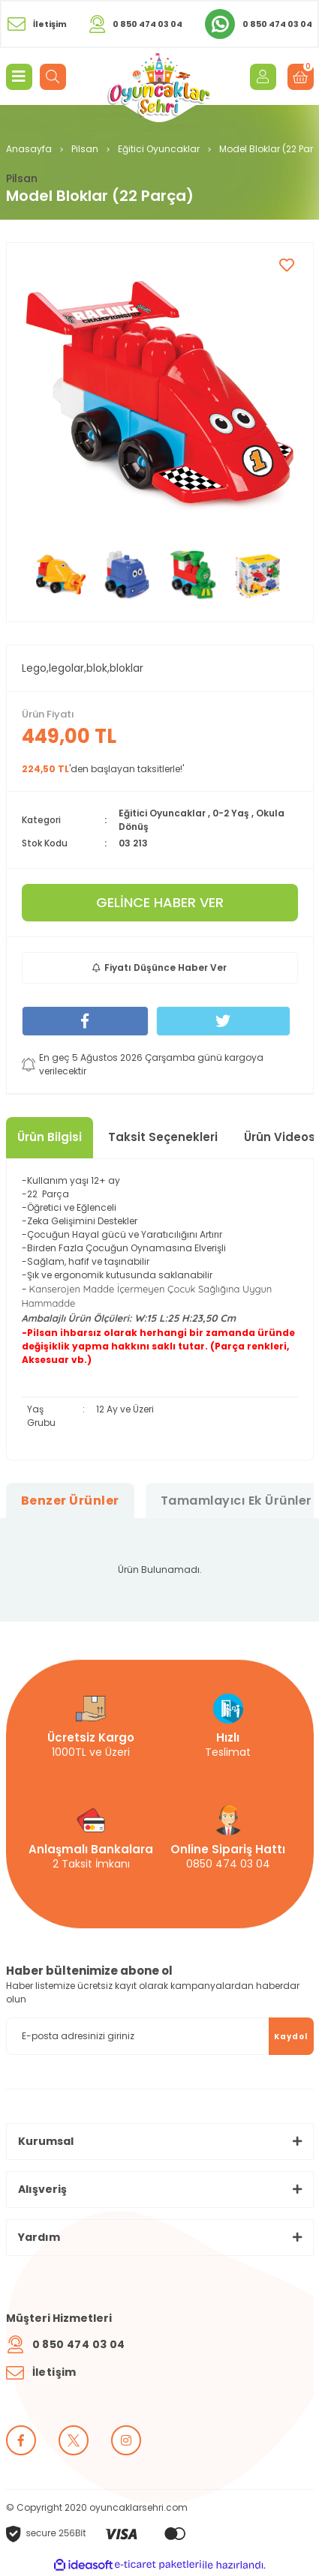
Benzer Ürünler (70, 1500)
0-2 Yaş (230, 813)
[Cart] (300, 77)
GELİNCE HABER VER (160, 902)
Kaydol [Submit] (291, 2036)
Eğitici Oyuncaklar (162, 813)
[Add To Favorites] (286, 265)
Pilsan (22, 178)
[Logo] (160, 84)
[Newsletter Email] (160, 2036)
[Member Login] (263, 77)
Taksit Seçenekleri (163, 1137)
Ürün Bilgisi (49, 1137)
